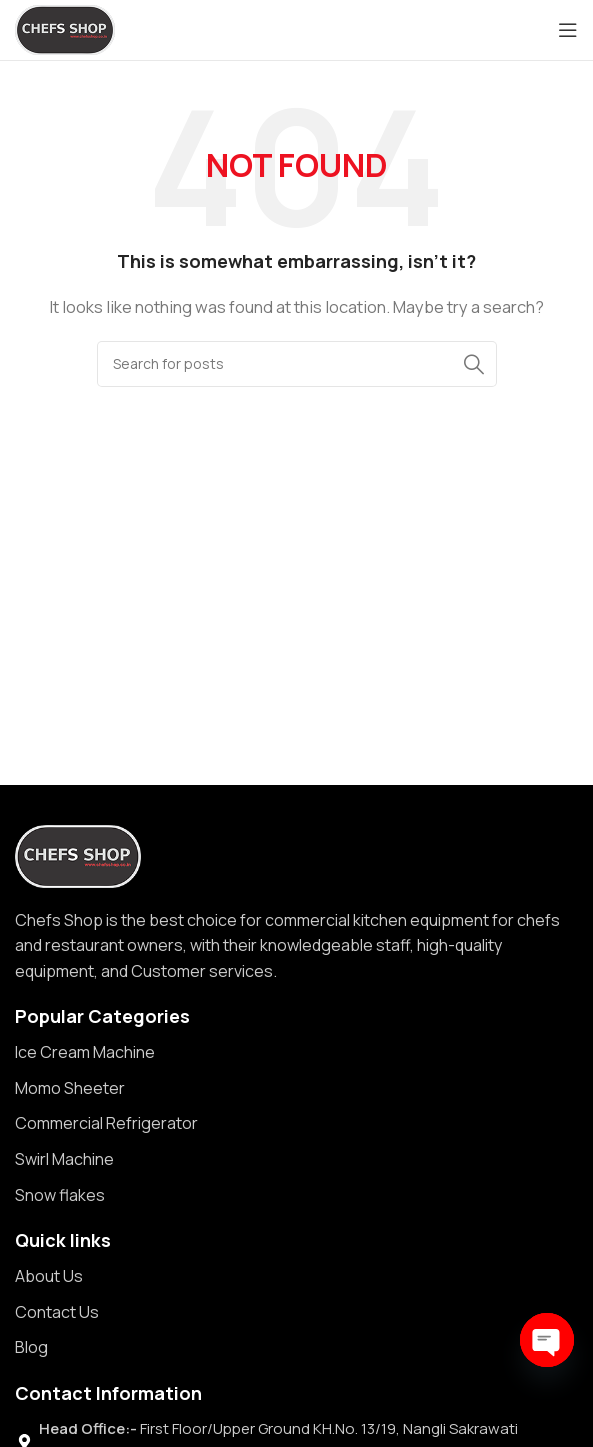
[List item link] (296, 1053)
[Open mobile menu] (568, 30)
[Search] (297, 364)
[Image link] (78, 854)
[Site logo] (65, 28)
